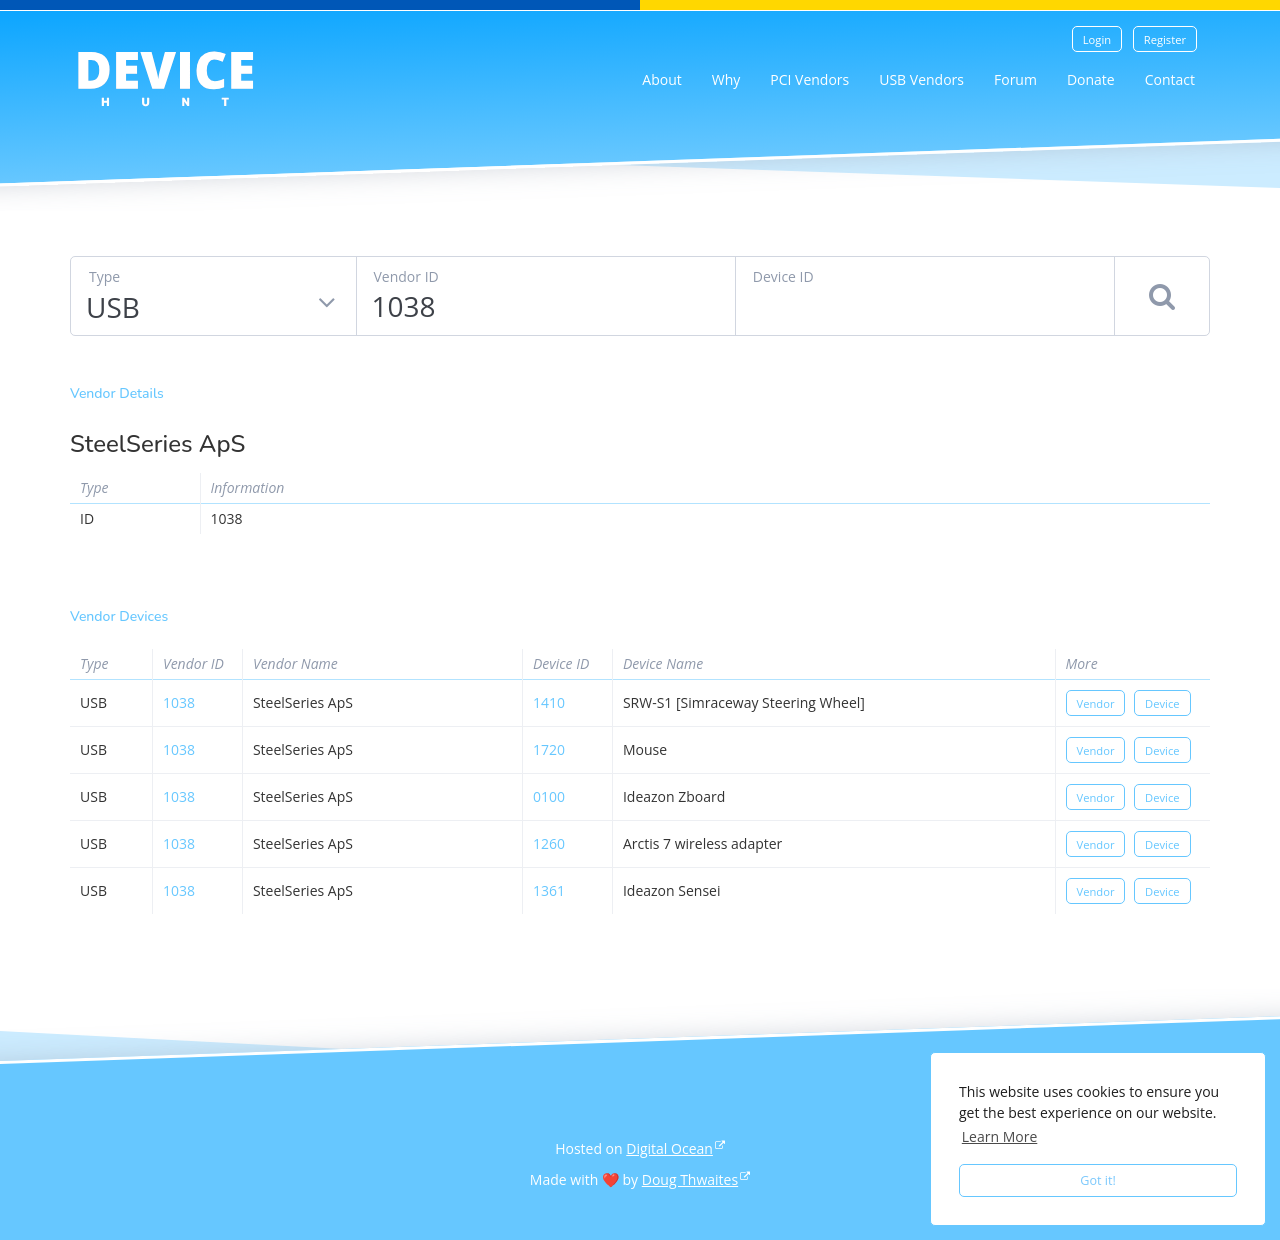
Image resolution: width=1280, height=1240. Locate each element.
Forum (1015, 79)
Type (104, 276)
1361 (549, 890)
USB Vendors (921, 79)
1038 (179, 702)
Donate (1091, 79)
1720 (549, 749)
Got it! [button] (1098, 1180)
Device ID (783, 276)
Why (726, 79)
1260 (549, 843)
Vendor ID (406, 276)
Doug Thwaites (690, 1179)
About (661, 79)
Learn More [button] (1000, 1136)
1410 (549, 702)
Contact (1170, 79)
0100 (549, 796)
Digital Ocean (669, 1148)
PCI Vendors (809, 79)
